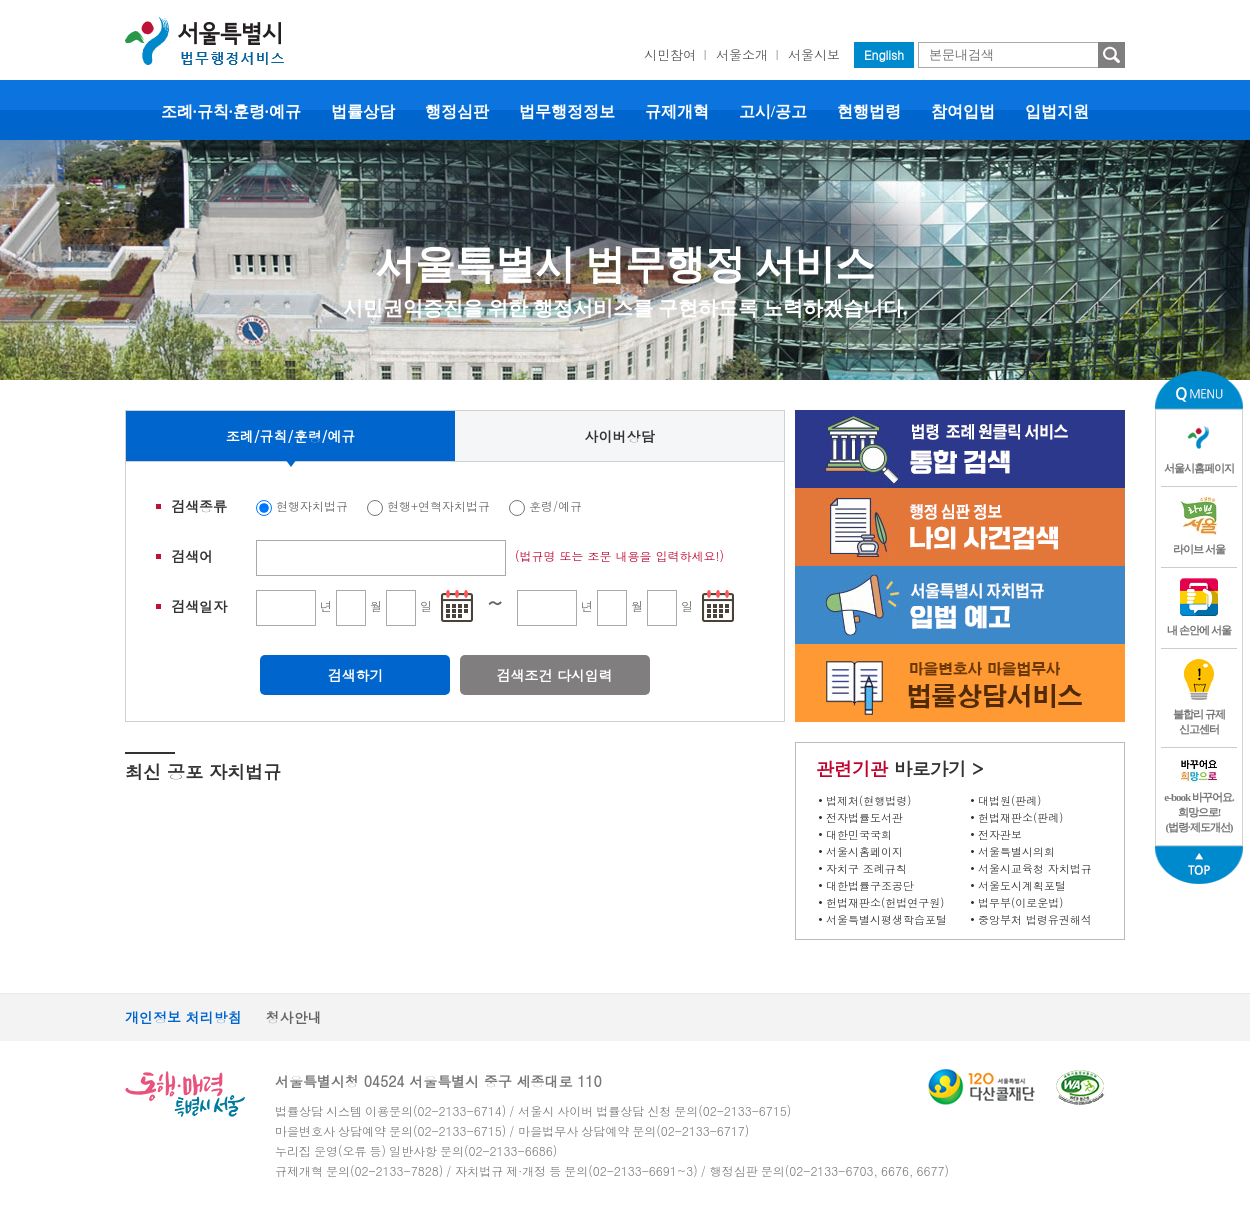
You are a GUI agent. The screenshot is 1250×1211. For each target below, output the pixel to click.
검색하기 (355, 675)
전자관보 (1000, 834)
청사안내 (294, 1017)
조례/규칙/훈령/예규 (291, 436)
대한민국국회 (859, 834)
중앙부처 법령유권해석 (1035, 919)
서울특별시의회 (1016, 851)
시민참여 (670, 54)
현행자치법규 (312, 505)
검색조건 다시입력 (554, 675)
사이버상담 (620, 436)
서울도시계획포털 (1022, 885)
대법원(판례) (1009, 800)
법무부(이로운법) (1020, 902)
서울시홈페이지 (864, 851)
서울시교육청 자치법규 (1035, 868)
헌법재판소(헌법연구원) (885, 902)
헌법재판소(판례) (1020, 817)
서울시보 (814, 54)
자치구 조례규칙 (866, 868)
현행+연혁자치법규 (438, 505)
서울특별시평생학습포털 (886, 919)
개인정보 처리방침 (183, 1017)
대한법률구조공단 (870, 885)
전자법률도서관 (864, 817)
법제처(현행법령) (868, 800)
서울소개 (742, 54)
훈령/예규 (555, 505)
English (884, 54)
